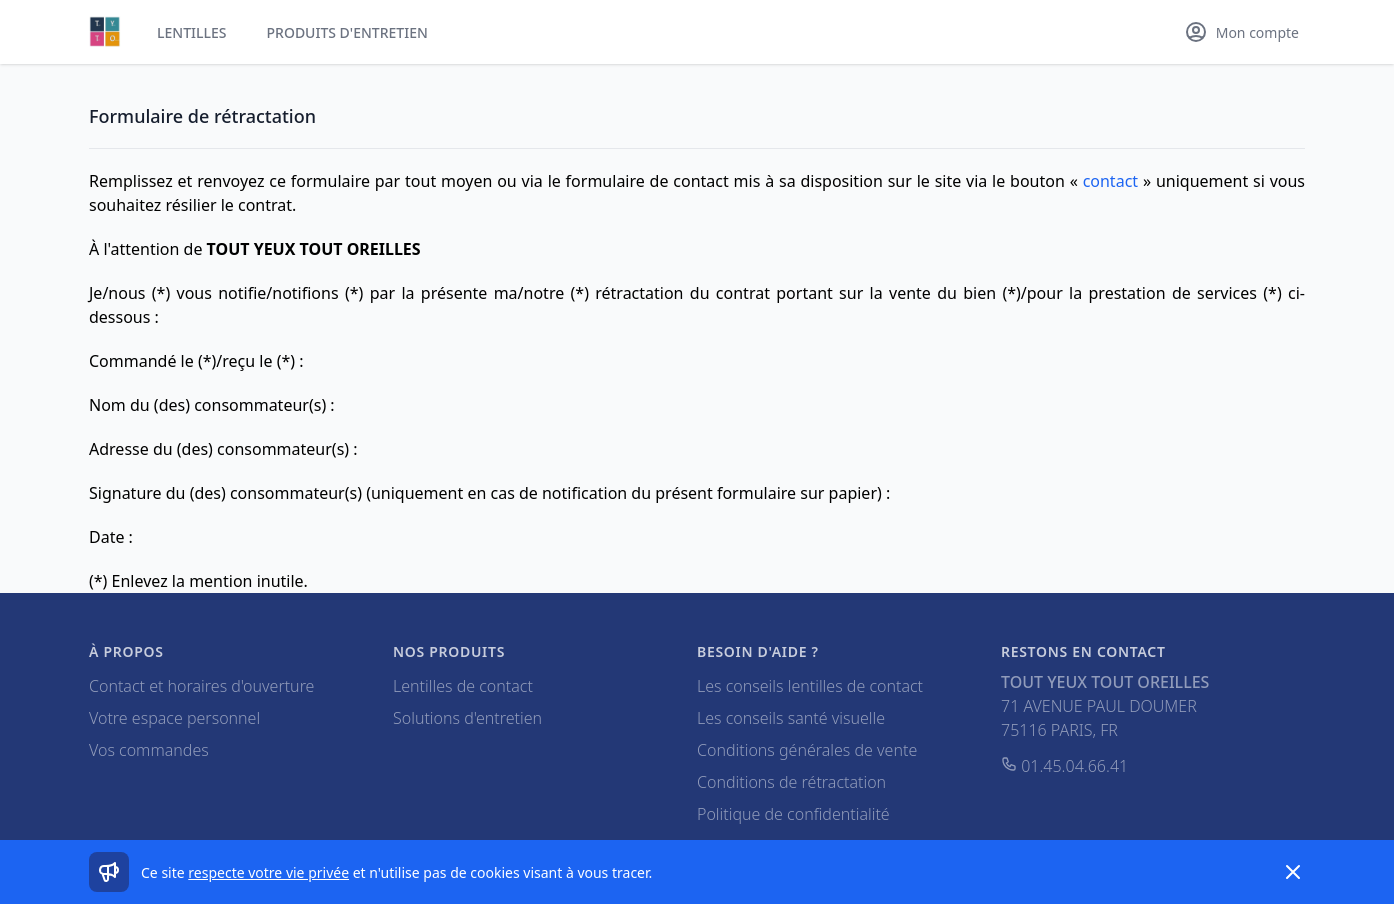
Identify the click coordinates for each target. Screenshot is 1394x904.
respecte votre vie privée (268, 872)
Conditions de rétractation (791, 782)
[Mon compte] (1241, 32)
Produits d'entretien (347, 32)
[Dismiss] (1293, 872)
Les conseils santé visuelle (791, 718)
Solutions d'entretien (467, 718)
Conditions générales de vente (807, 750)
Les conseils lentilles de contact (810, 686)
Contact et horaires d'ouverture (201, 686)
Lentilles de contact (463, 686)
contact (1110, 181)
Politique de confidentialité (793, 814)
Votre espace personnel (174, 718)
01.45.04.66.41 (1064, 766)
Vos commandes (149, 750)
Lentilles (191, 32)
